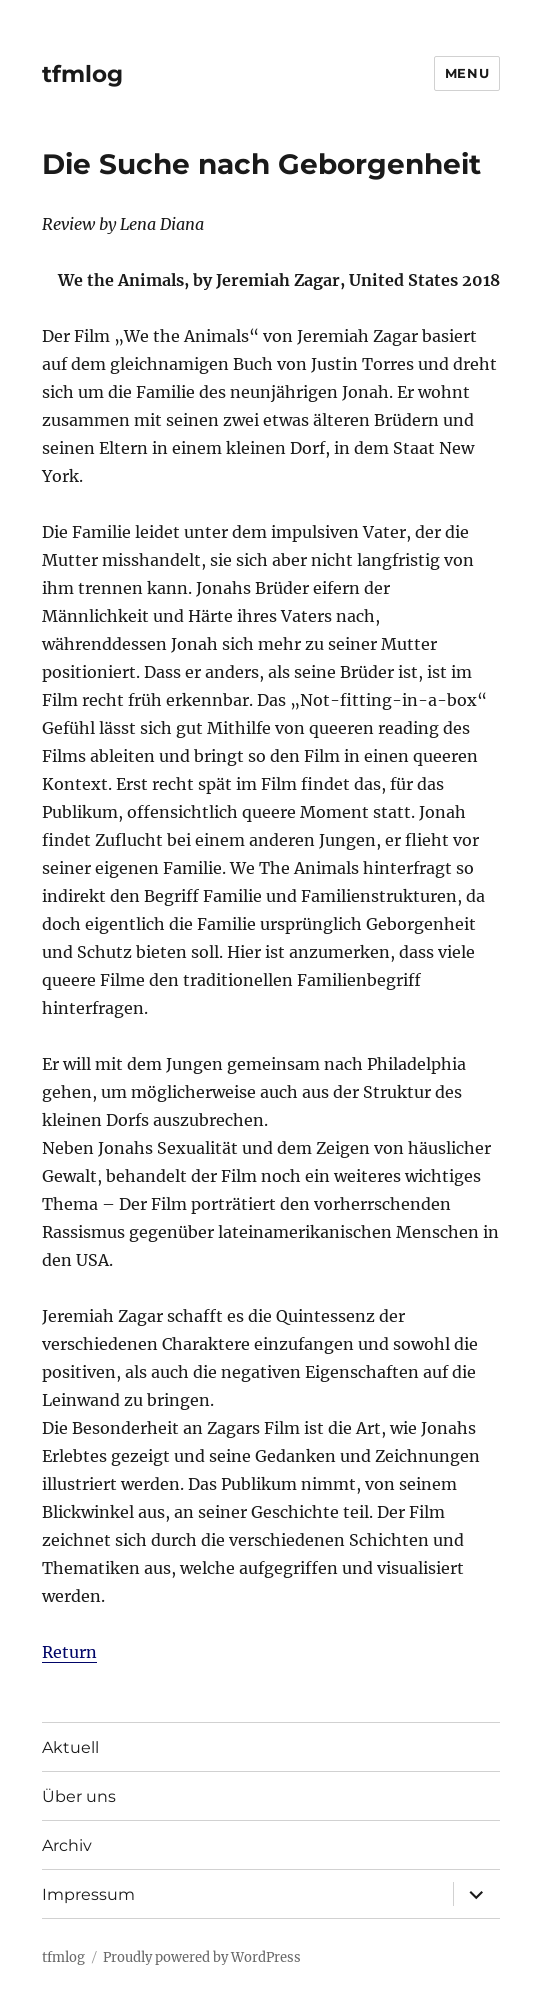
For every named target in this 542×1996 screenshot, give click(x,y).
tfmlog (82, 74)
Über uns (79, 1796)
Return (69, 1652)
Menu (467, 73)
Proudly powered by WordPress (202, 1957)
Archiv (67, 1845)
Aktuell (70, 1747)
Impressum (88, 1894)
